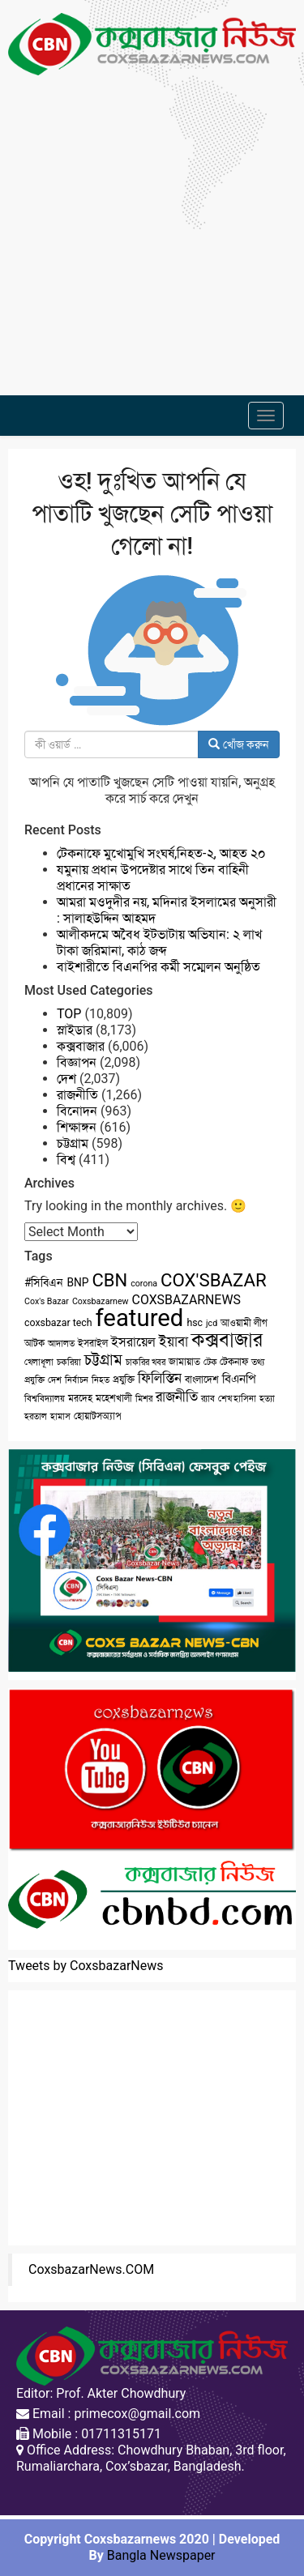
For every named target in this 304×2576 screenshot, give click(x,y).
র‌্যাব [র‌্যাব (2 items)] (208, 1398)
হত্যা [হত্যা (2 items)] (267, 1398)
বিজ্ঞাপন (76, 1062)
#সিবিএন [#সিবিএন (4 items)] (43, 1282)
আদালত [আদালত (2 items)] (61, 1343)
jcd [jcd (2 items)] (211, 1323)
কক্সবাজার (81, 1046)
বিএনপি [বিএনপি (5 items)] (238, 1378)
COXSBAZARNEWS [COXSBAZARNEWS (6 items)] (186, 1299)
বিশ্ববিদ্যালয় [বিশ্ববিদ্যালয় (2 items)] (44, 1398)
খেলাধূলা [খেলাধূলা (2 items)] (39, 1362)
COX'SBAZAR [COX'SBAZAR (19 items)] (214, 1279)
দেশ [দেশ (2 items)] (55, 1380)
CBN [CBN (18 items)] (110, 1280)
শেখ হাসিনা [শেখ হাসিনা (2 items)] (237, 1398)
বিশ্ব (66, 1159)
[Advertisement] (152, 227)
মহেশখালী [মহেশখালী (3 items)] (114, 1398)
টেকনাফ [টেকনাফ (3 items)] (234, 1361)
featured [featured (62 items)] (140, 1318)
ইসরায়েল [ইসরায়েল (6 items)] (133, 1342)
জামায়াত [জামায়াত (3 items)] (184, 1361)
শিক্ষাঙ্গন (76, 1127)
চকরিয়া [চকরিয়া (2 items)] (69, 1362)
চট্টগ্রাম (72, 1143)
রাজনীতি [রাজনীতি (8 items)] (177, 1396)
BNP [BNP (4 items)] (77, 1282)
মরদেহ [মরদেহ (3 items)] (80, 1398)
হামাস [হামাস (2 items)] (60, 1416)
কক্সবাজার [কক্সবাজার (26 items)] (227, 1340)
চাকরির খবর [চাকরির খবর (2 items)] (145, 1362)
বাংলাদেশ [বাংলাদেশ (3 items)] (202, 1379)
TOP (69, 1013)
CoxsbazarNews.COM (91, 2269)
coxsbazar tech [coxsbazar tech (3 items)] (58, 1323)
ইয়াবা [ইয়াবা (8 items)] (173, 1341)
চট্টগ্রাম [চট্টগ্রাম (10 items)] (103, 1360)
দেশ (66, 1078)
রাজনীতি (77, 1094)
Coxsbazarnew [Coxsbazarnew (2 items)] (100, 1301)
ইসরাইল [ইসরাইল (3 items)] (93, 1343)
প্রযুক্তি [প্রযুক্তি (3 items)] (124, 1379)
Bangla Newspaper (161, 2555)
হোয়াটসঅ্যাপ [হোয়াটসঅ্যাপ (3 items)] (98, 1416)
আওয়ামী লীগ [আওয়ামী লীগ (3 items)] (244, 1323)
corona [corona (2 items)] (144, 1283)
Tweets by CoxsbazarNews (86, 1965)
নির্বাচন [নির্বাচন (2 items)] (76, 1380)
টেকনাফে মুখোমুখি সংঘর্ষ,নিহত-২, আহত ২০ (161, 853)
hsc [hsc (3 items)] (194, 1323)
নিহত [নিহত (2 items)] (100, 1380)
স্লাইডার (74, 1030)
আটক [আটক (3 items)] (34, 1343)
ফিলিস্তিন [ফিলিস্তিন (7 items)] (160, 1378)
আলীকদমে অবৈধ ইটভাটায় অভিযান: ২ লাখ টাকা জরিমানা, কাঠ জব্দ (159, 942)
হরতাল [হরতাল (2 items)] (35, 1416)
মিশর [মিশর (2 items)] (143, 1398)
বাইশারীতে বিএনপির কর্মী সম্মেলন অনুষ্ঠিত (158, 967)
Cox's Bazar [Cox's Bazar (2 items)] (46, 1301)
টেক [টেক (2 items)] (210, 1362)
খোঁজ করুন (238, 744)
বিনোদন (77, 1111)
